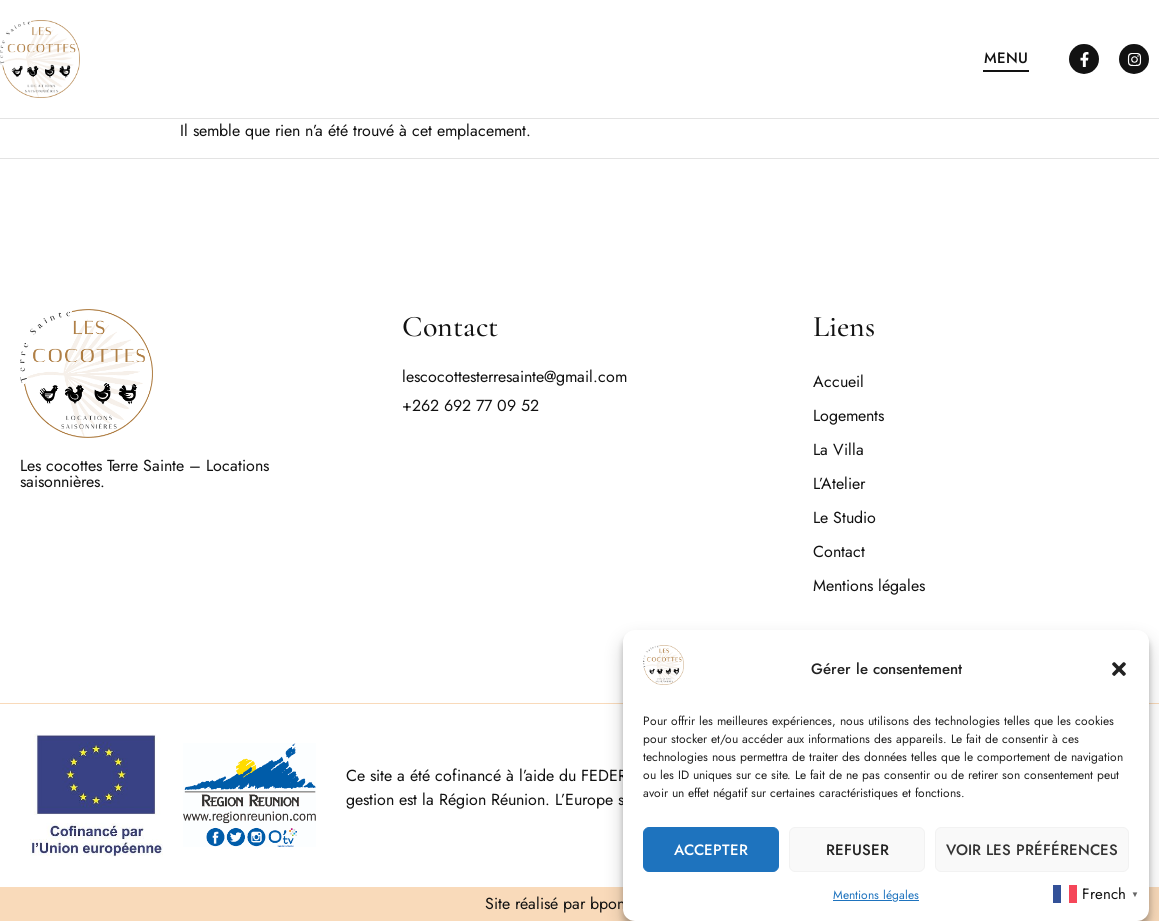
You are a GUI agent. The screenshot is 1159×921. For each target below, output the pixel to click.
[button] (1119, 670)
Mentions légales (876, 897)
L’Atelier (839, 483)
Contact (839, 551)
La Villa (838, 449)
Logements (848, 415)
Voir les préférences (1032, 851)
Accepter (711, 851)
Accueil (838, 381)
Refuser (857, 851)
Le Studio (844, 517)
